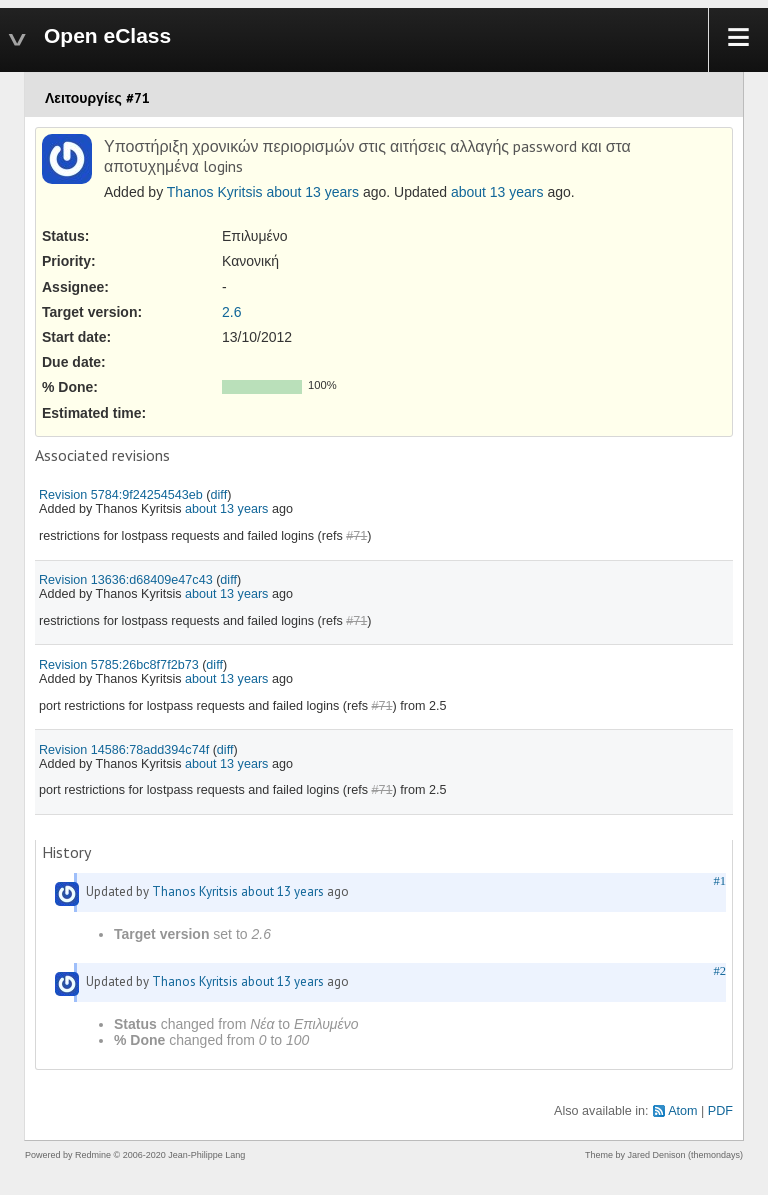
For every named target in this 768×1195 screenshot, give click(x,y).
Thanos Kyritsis (215, 192)
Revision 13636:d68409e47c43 (126, 580)
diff (219, 495)
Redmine (93, 1155)
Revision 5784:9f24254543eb (121, 495)
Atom (682, 1111)
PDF (720, 1111)
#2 (719, 971)
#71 (356, 536)
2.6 (231, 312)
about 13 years (312, 192)
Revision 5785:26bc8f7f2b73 (119, 665)
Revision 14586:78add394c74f (124, 750)
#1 (719, 881)
